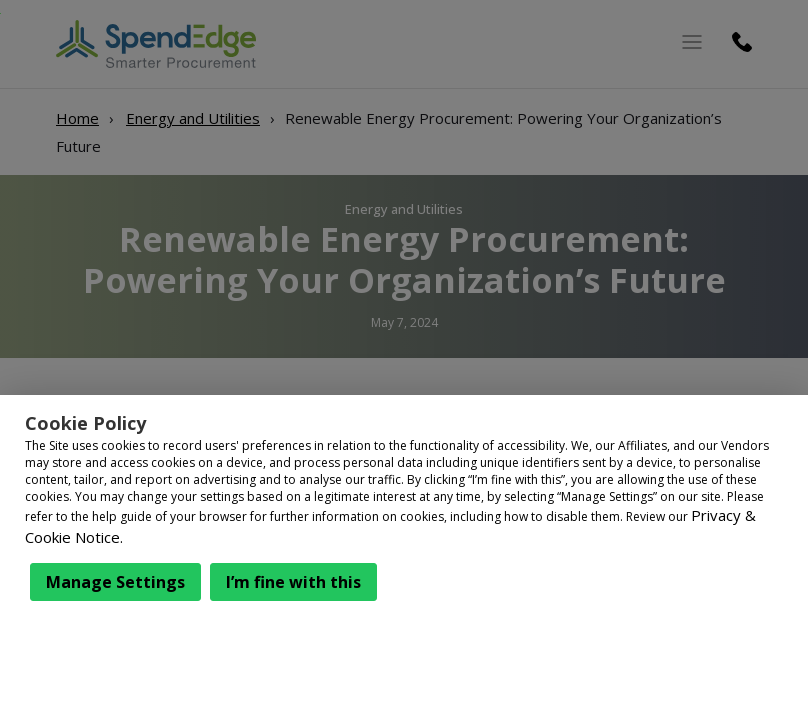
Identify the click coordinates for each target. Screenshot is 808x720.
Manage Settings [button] (115, 582)
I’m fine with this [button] (293, 582)
